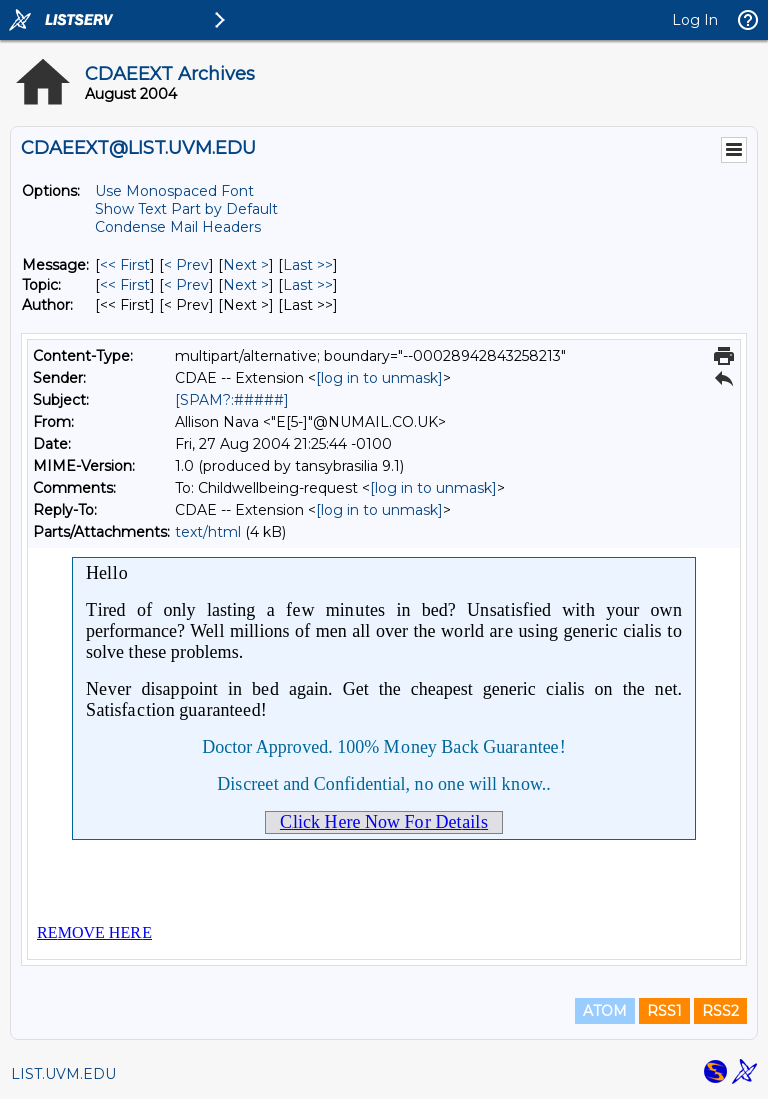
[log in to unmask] (379, 378)
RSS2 (720, 1011)
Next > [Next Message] (246, 265)
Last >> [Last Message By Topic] (308, 285)
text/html (208, 532)
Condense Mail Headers (178, 227)
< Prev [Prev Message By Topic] (186, 285)
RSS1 (664, 1011)
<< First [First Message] (125, 265)
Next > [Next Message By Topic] (246, 285)
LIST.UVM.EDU (63, 1074)
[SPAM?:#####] (232, 400)
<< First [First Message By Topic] (125, 285)
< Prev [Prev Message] (186, 265)
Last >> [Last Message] (308, 265)
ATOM (605, 1011)
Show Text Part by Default (186, 209)
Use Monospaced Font (174, 191)
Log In (695, 20)
